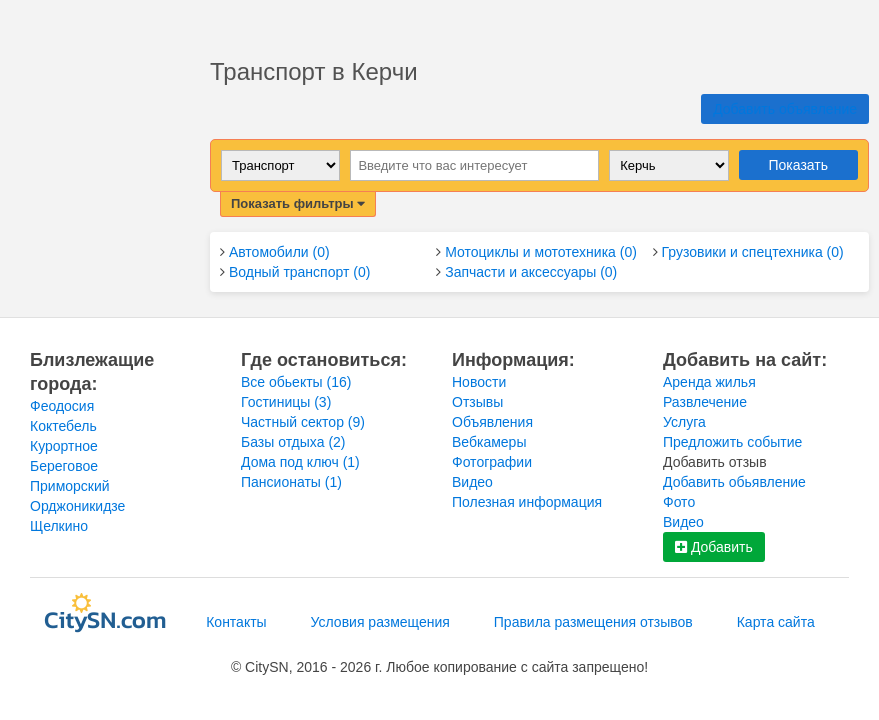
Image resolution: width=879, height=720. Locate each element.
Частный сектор (303, 422)
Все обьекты (296, 382)
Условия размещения (380, 622)
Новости (479, 382)
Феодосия (62, 406)
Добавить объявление (785, 109)
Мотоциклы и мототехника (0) (541, 252)
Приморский (70, 486)
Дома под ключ (300, 462)
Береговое (64, 466)
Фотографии (492, 462)
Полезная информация (527, 502)
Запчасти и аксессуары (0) (531, 272)
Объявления (492, 422)
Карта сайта (776, 622)
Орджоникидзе (77, 506)
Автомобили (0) (279, 252)
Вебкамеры (489, 442)
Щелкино (59, 526)
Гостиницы (286, 402)
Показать (799, 165)
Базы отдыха (293, 442)
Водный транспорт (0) (299, 272)
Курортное (64, 446)
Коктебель (63, 426)
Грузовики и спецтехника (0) (753, 252)
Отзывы (477, 402)
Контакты (236, 622)
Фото (679, 502)
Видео (472, 482)
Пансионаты (291, 482)
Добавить (714, 547)
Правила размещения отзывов (593, 622)
